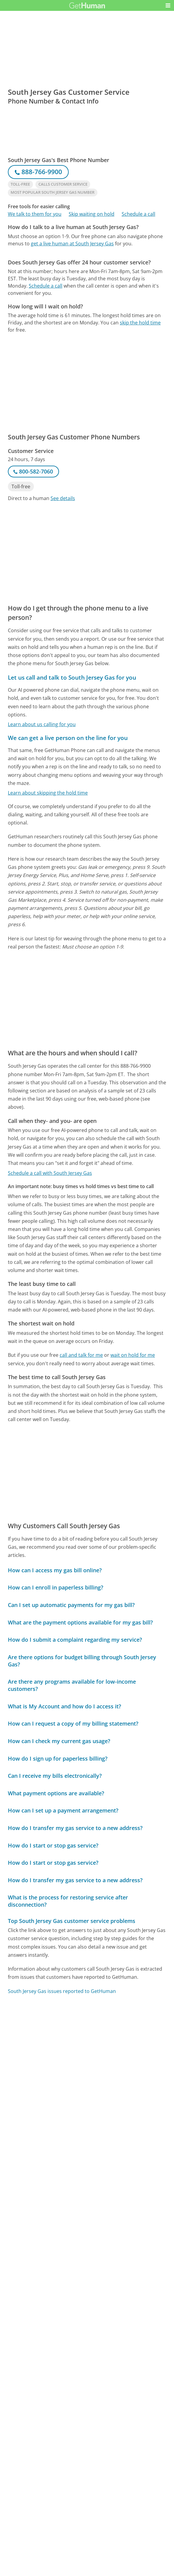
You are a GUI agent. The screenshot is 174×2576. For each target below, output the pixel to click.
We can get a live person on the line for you (68, 738)
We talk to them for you (34, 214)
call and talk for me (81, 1355)
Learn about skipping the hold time (48, 792)
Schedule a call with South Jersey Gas (50, 1173)
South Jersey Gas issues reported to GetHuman (62, 1991)
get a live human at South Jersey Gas (72, 243)
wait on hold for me (132, 1355)
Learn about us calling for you (42, 724)
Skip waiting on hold (91, 214)
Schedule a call (138, 214)
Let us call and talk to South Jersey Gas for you (72, 677)
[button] (168, 5)
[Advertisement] (87, 295)
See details (63, 498)
